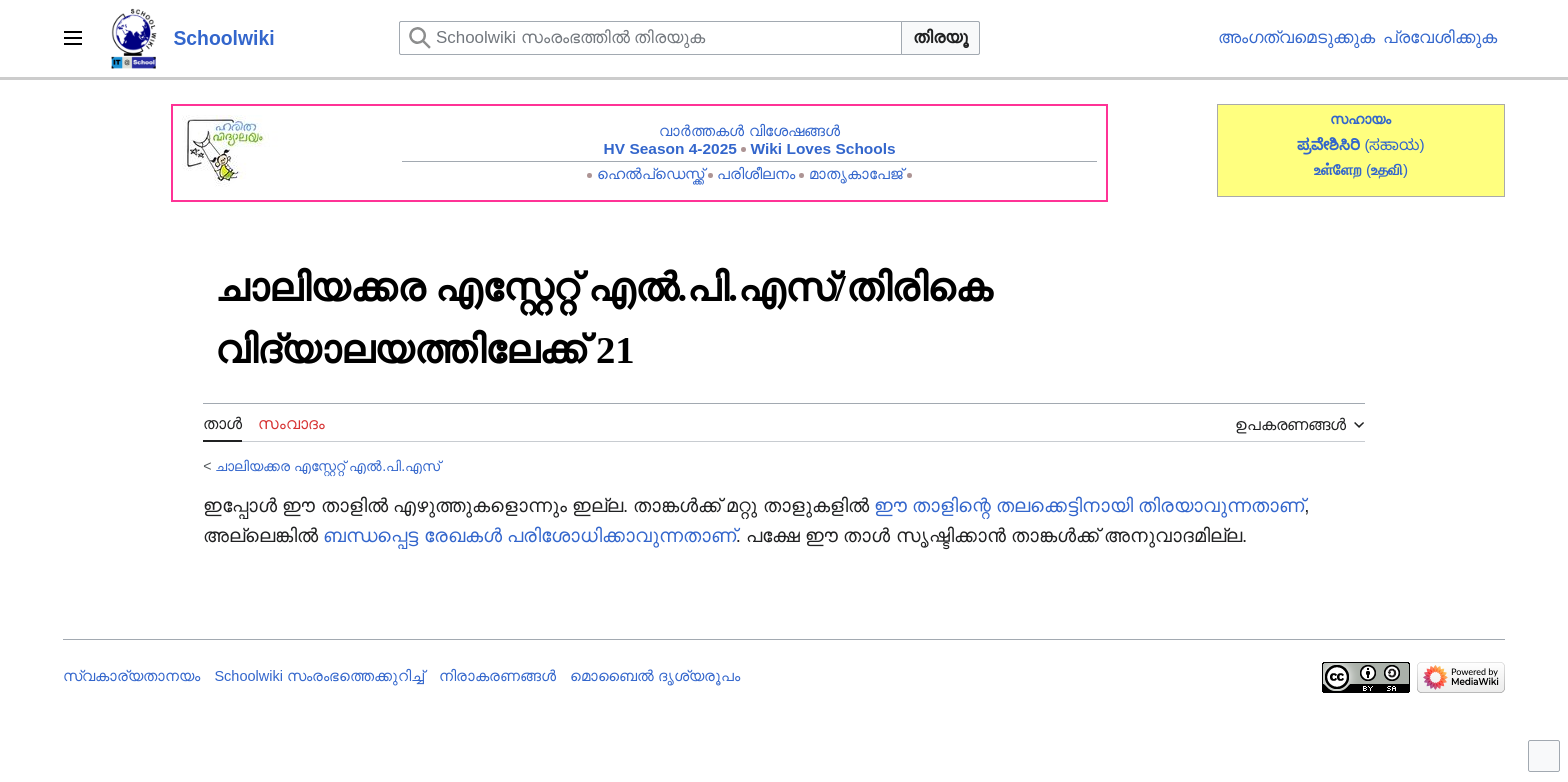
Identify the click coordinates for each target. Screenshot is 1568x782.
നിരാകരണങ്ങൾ (497, 676)
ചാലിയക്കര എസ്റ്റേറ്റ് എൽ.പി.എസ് (327, 466)
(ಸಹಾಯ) (1394, 144)
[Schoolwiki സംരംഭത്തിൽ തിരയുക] (650, 38)
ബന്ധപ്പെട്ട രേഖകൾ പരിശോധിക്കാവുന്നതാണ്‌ (529, 535)
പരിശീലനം (756, 173)
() (1387, 169)
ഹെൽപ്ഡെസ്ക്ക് (650, 173)
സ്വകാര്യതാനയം (131, 676)
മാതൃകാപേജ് (856, 173)
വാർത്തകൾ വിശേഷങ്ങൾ (749, 130)
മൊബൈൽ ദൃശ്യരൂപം (655, 676)
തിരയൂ (940, 37)
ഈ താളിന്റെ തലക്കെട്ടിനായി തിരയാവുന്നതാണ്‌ (1089, 505)
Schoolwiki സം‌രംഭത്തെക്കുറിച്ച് (319, 676)
